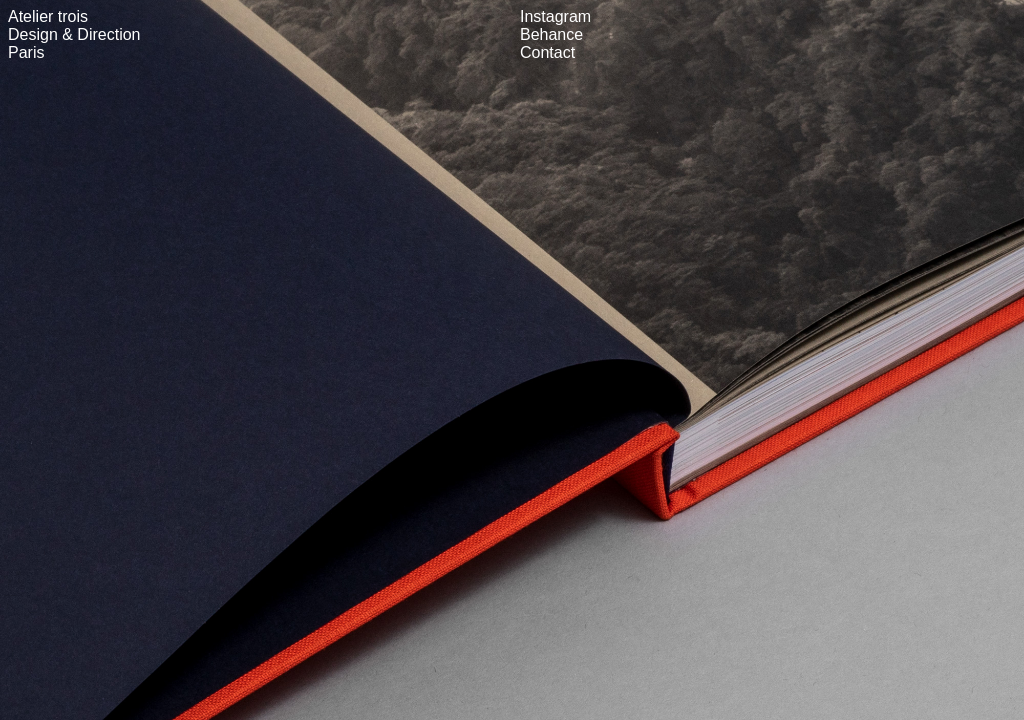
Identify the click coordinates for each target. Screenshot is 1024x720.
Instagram (555, 16)
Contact (547, 52)
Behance (551, 34)
